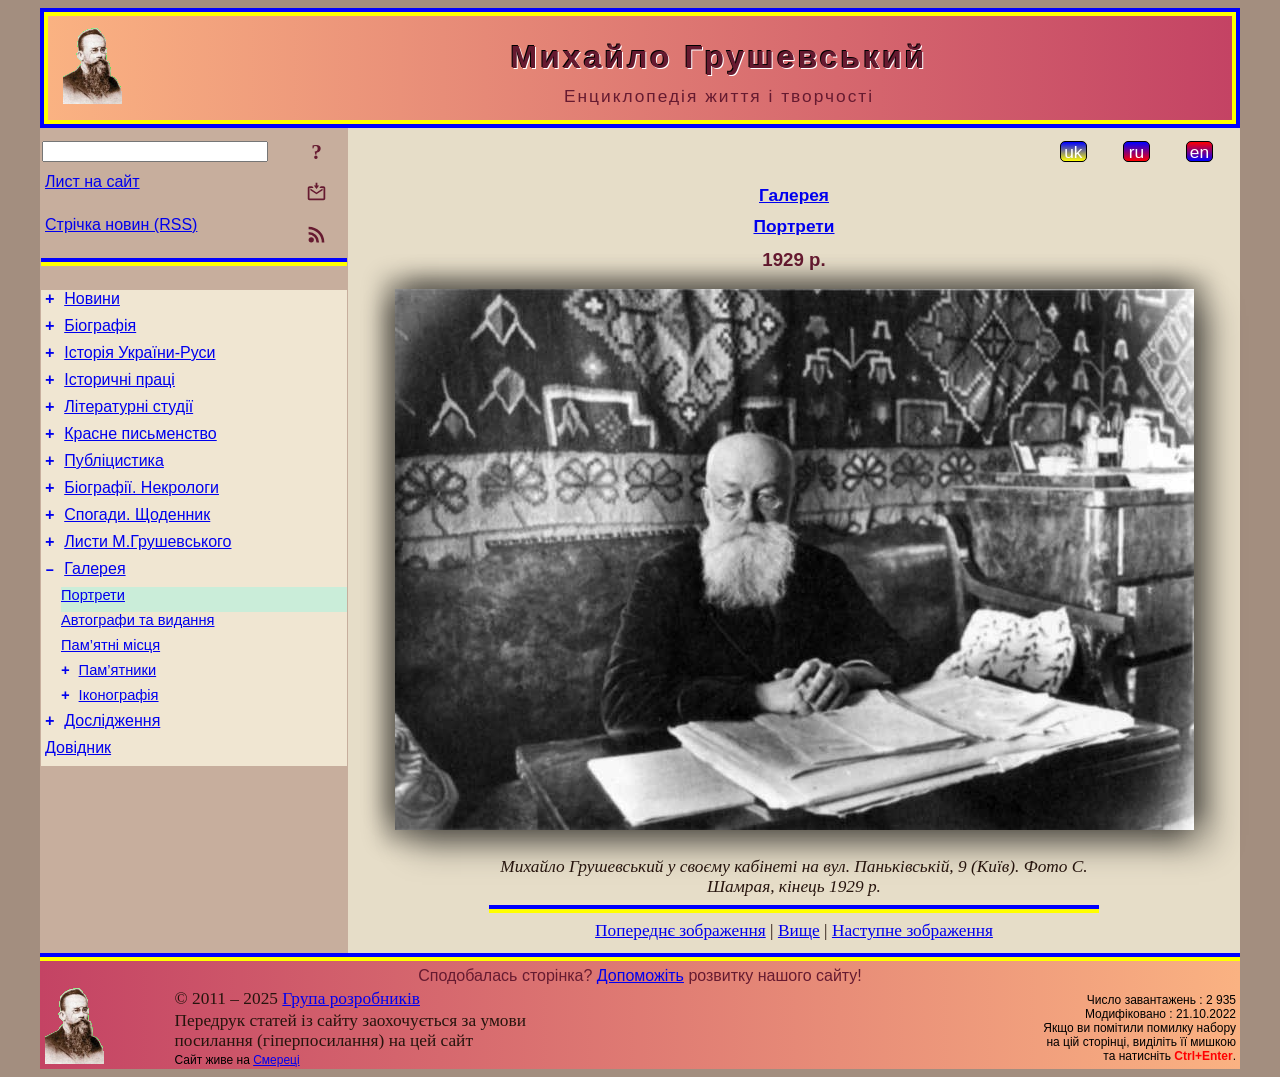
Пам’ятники (118, 715)
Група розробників (351, 998)
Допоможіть (640, 975)
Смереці (276, 1060)
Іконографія (119, 743)
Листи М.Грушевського (147, 571)
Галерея (94, 601)
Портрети (93, 631)
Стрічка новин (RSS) (121, 224)
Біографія (100, 331)
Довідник (78, 801)
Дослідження (112, 771)
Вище (799, 930)
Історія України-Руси (139, 361)
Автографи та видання (137, 659)
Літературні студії (128, 421)
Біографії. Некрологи (141, 511)
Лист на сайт (92, 181)
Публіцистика (114, 481)
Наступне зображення (912, 930)
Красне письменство (140, 451)
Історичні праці (119, 391)
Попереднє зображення (680, 930)
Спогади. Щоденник (137, 541)
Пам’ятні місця (110, 687)
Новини (92, 301)
